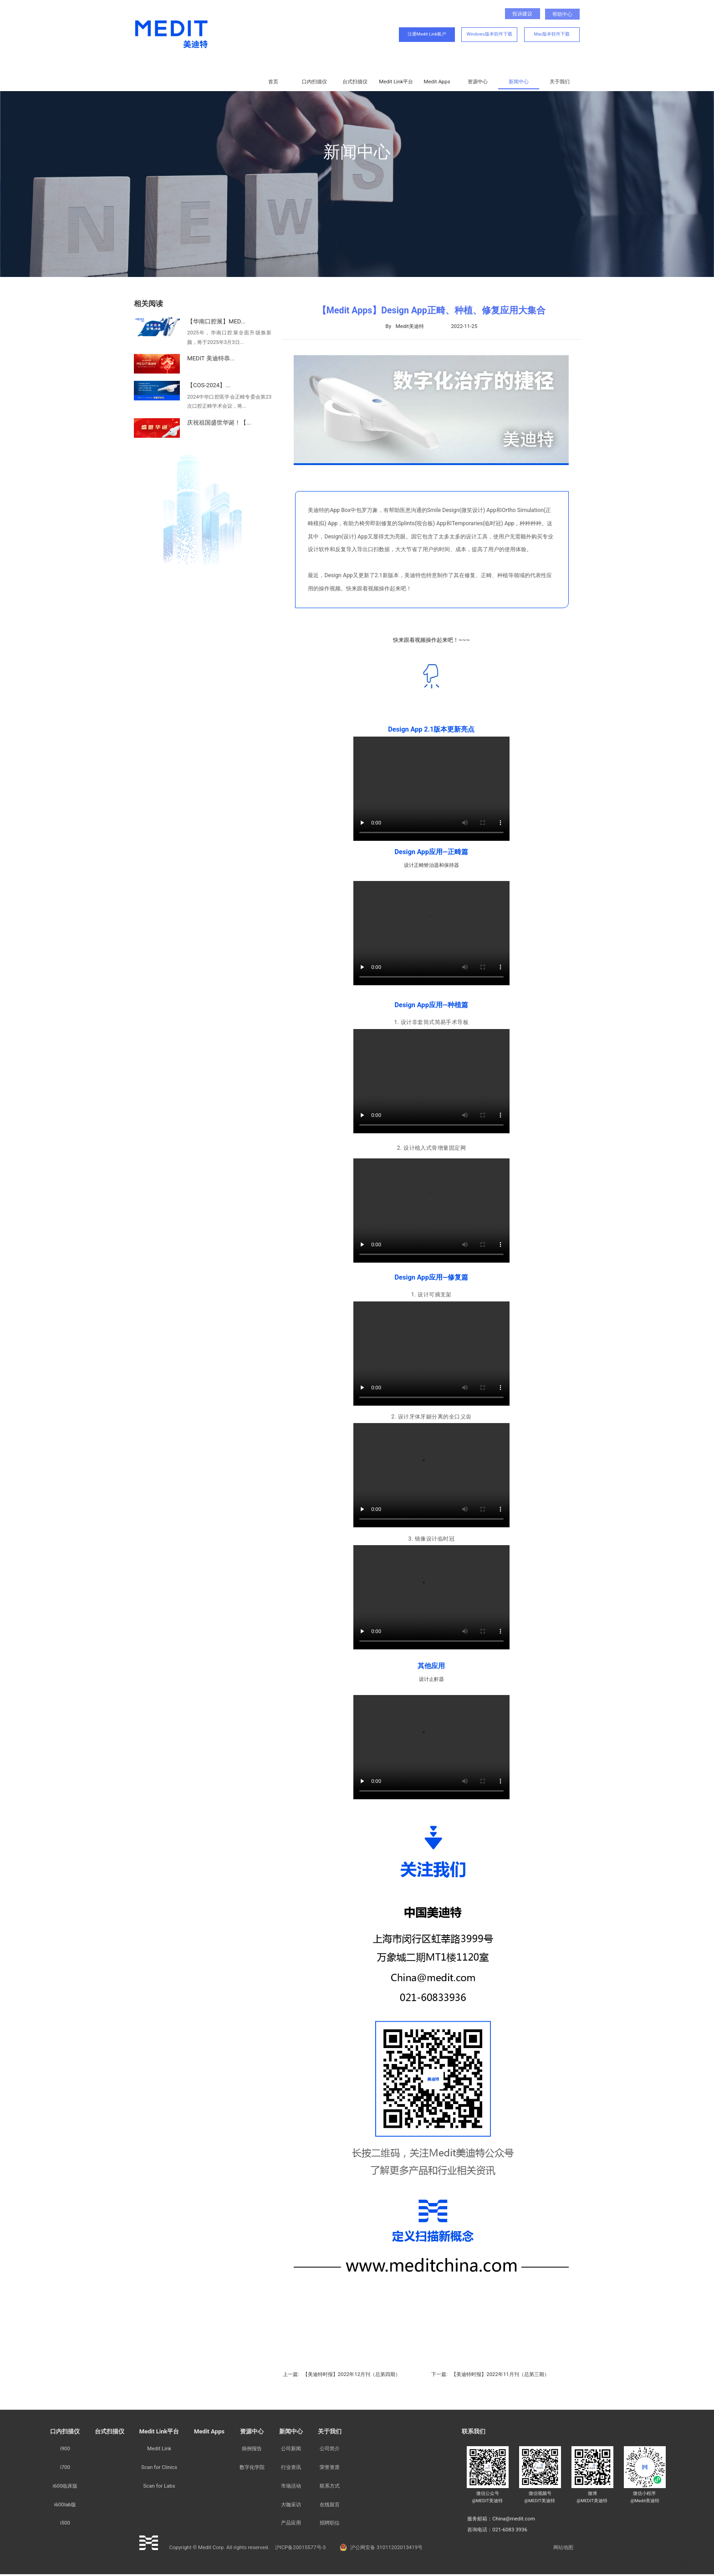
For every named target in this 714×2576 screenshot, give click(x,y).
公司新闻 (291, 2448)
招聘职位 (330, 2523)
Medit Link (159, 2448)
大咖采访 (291, 2504)
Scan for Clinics (159, 2467)
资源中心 (478, 81)
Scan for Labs (159, 2486)
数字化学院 (252, 2467)
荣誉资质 (330, 2467)
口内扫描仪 (314, 81)
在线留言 (330, 2504)
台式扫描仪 (354, 81)
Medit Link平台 (396, 81)
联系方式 (330, 2486)
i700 (65, 2467)
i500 (65, 2523)
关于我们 (560, 81)
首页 (273, 81)
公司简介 (330, 2448)
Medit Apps (437, 81)
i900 (65, 2448)
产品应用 (291, 2523)
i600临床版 (64, 2486)
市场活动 (291, 2486)
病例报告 (252, 2448)
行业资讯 (291, 2467)
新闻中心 (519, 81)
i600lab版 (65, 2504)
